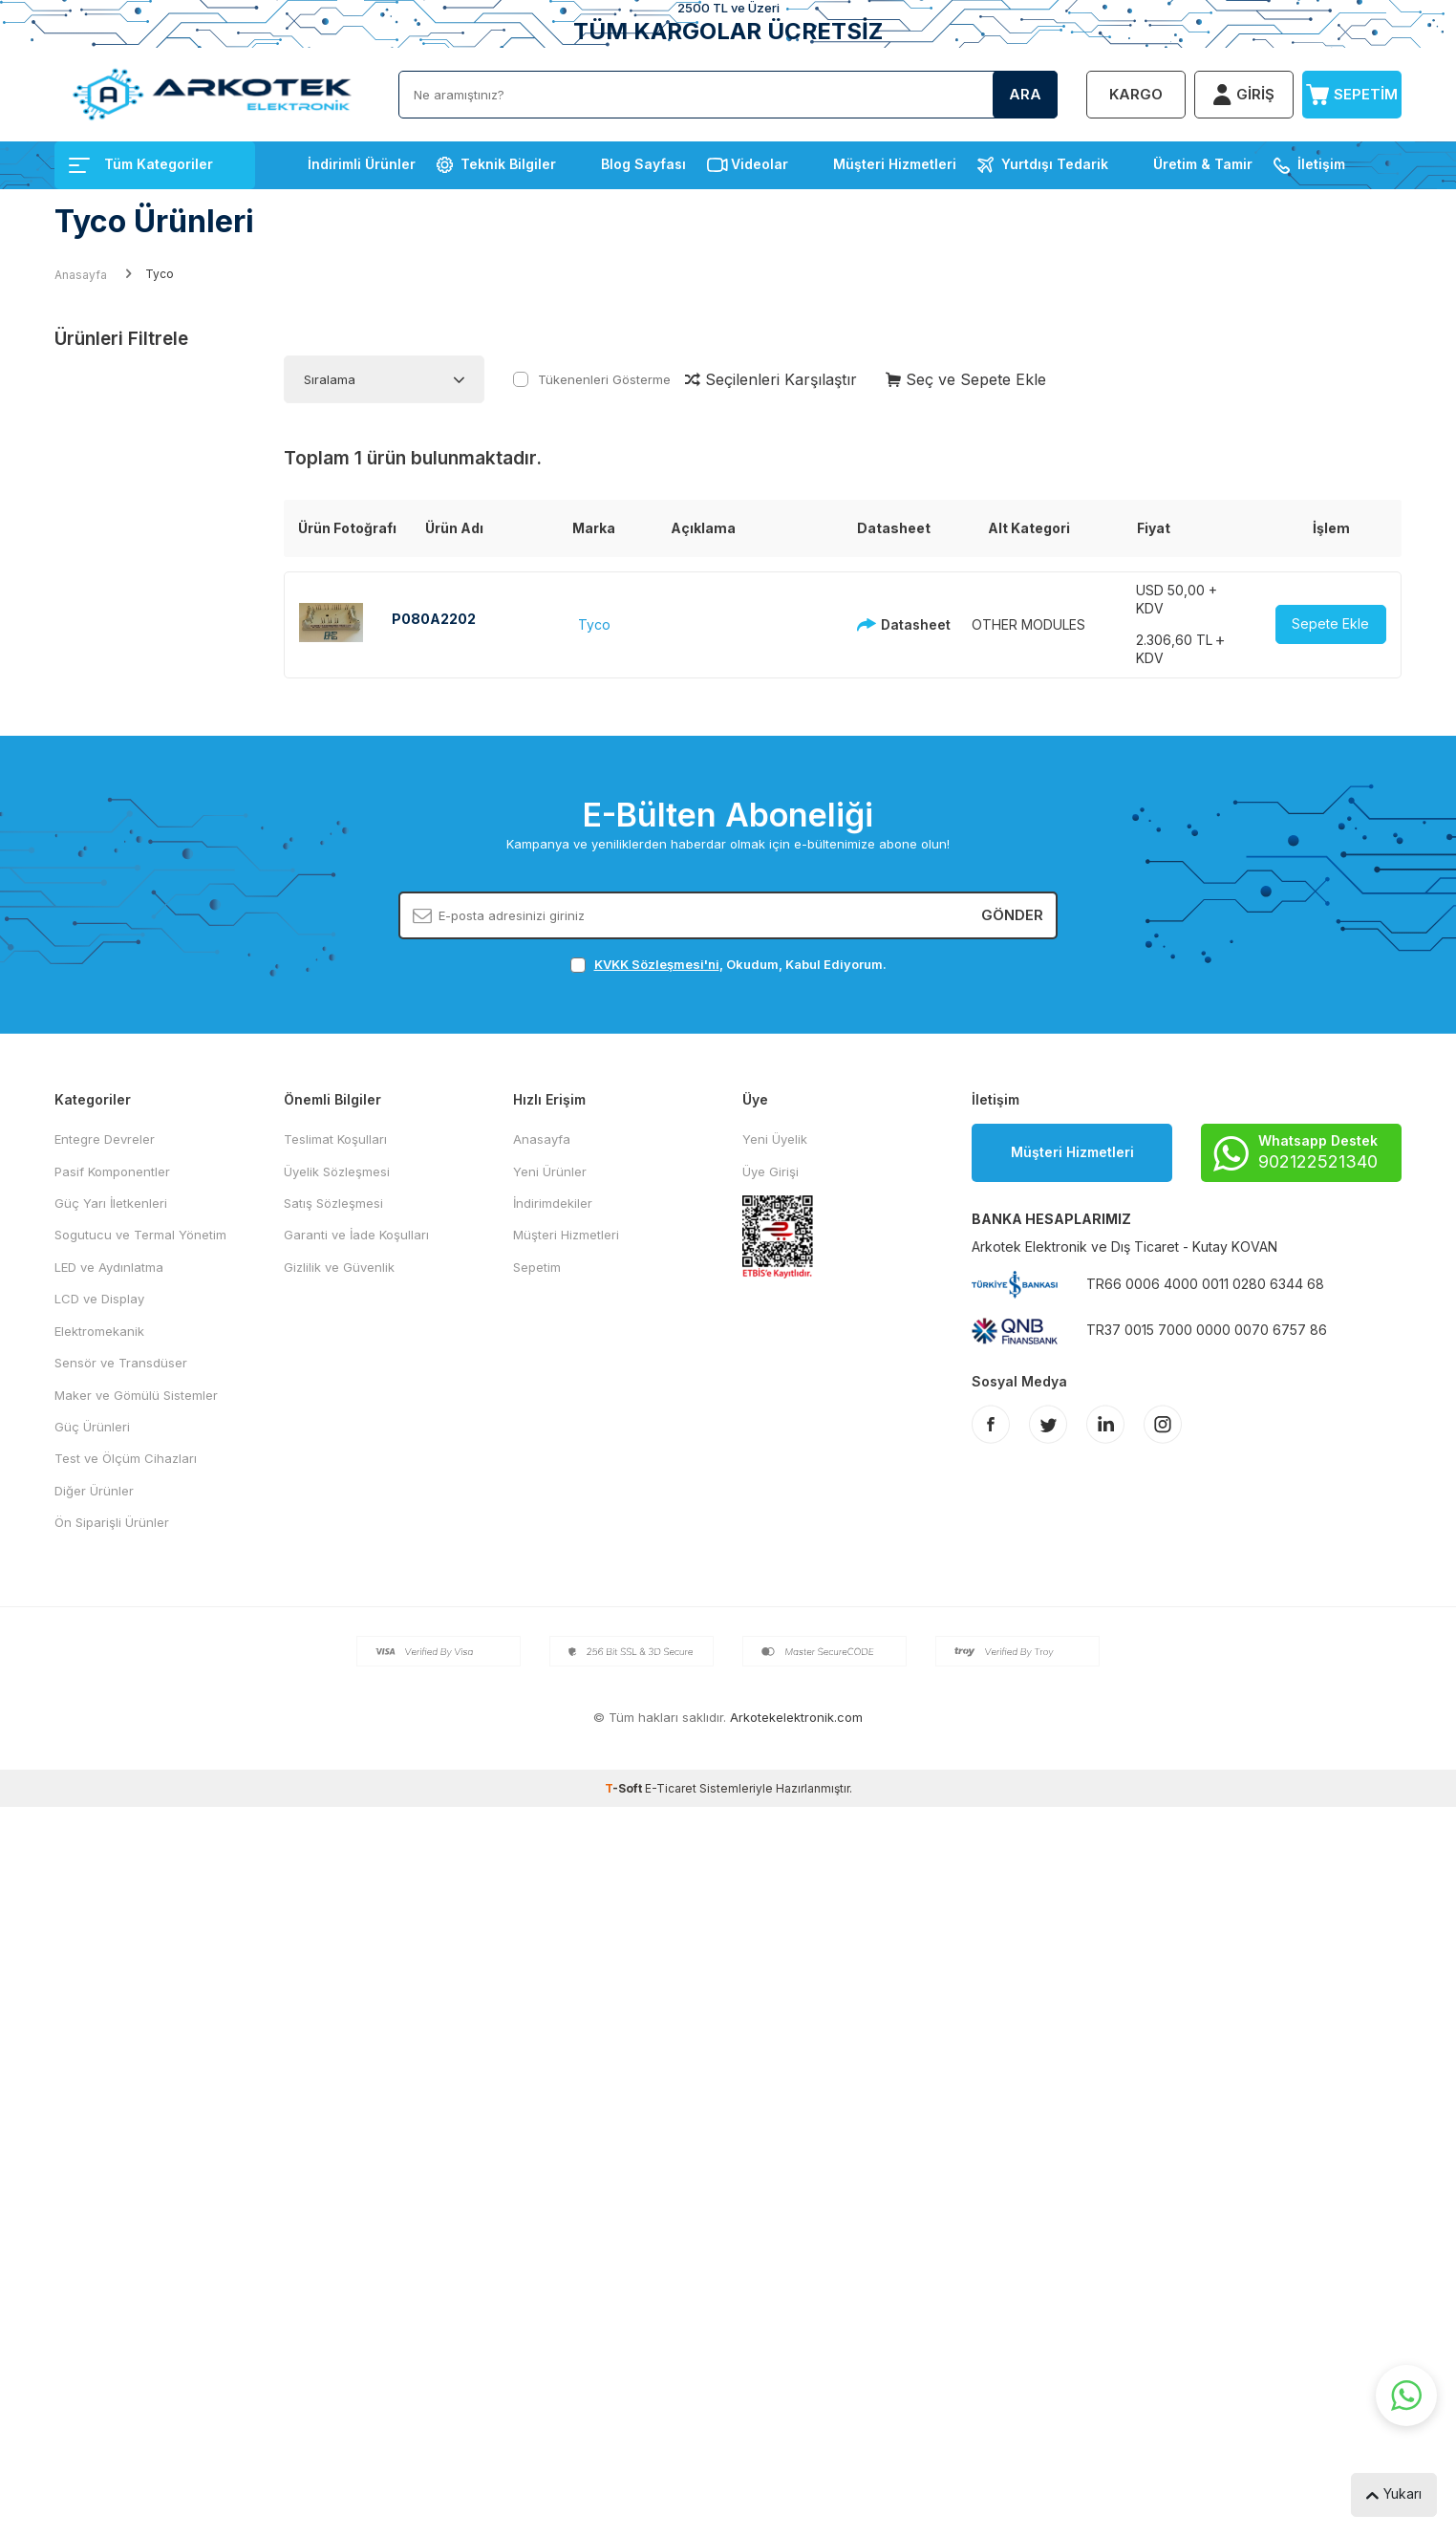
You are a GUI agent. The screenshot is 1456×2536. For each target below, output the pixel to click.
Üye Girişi (770, 1171)
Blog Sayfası (643, 164)
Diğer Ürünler (94, 1490)
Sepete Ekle (1330, 623)
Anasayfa (80, 275)
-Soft (625, 1788)
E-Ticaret (670, 1788)
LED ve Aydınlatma (108, 1267)
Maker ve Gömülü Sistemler (136, 1395)
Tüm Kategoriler (141, 164)
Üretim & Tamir (1203, 164)
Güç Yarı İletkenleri (110, 1203)
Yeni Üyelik (774, 1139)
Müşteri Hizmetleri (894, 164)
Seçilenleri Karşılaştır (771, 379)
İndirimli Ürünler (362, 164)
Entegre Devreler (104, 1139)
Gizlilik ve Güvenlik (339, 1267)
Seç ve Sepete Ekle (966, 379)
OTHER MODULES (1028, 624)
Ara (1025, 94)
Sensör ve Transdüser (120, 1362)
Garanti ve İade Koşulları (356, 1234)
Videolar (759, 164)
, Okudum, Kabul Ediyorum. (728, 964)
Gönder (1012, 915)
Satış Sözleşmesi (333, 1203)
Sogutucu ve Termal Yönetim (140, 1234)
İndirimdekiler (552, 1203)
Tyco (594, 624)
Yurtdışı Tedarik (1054, 164)
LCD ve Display (99, 1298)
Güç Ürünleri (92, 1426)
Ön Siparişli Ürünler (111, 1522)
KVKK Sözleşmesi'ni (656, 964)
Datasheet (889, 624)
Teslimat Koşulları (335, 1139)
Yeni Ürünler (550, 1171)
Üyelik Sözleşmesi (337, 1171)
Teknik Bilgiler (508, 164)
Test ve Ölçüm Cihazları (125, 1458)
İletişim (1321, 164)
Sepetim (537, 1267)
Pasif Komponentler (112, 1171)
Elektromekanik (99, 1331)
